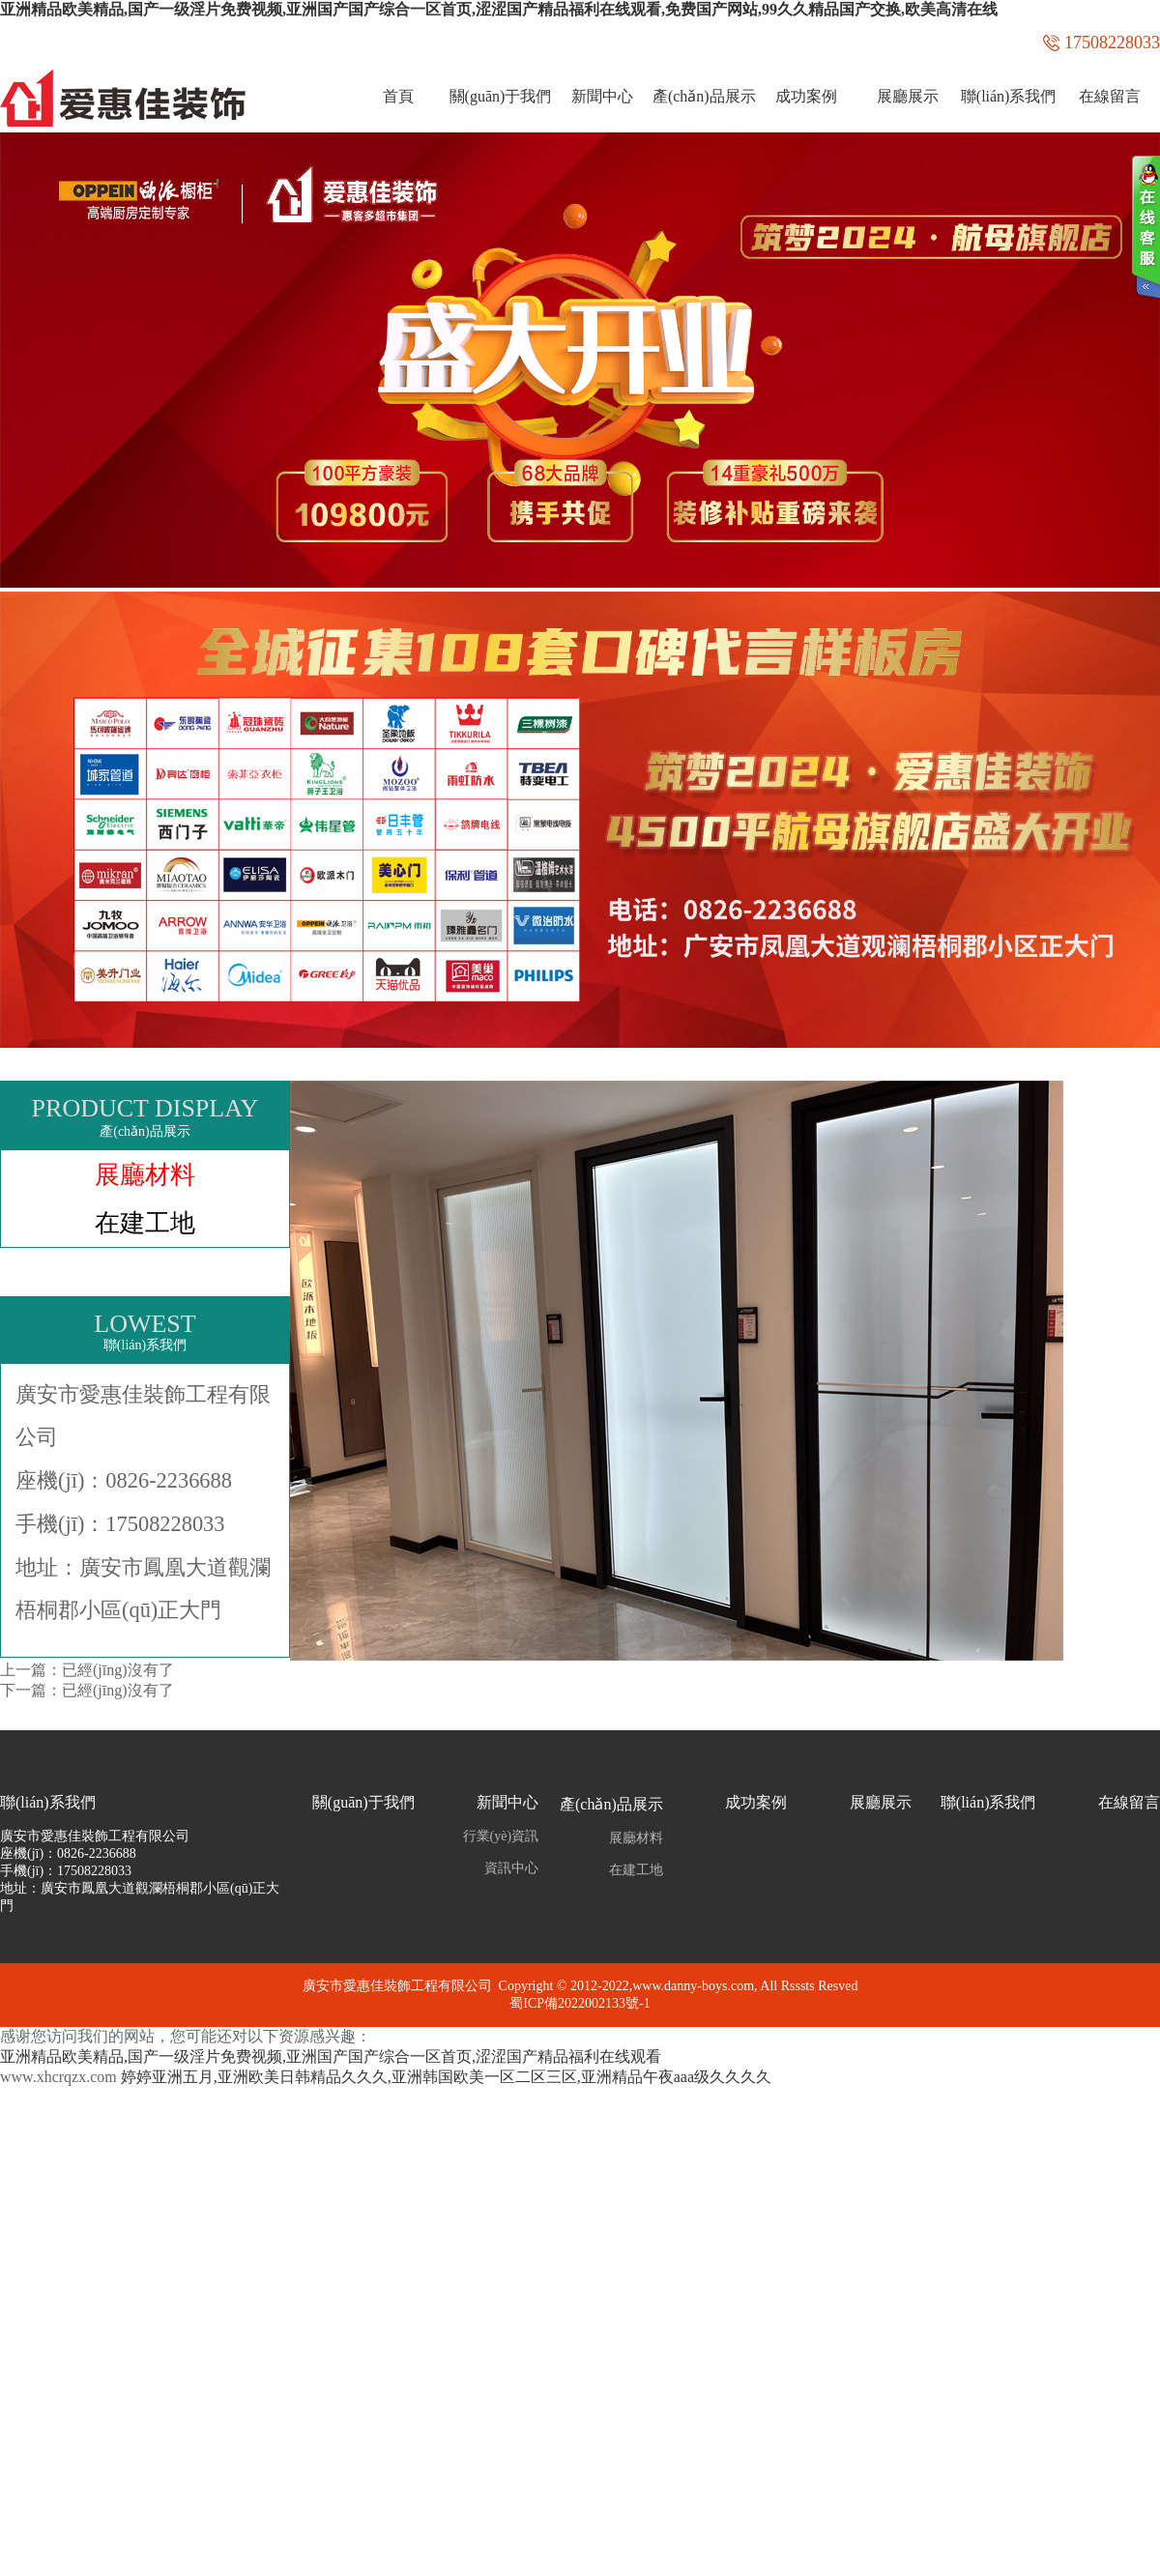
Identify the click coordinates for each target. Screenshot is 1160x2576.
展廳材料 (145, 1174)
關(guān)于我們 (501, 96)
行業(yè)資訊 (501, 1836)
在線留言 (1110, 96)
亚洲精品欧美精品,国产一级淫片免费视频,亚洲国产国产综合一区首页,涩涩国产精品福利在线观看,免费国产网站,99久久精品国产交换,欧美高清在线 (499, 9)
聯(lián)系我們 (1009, 96)
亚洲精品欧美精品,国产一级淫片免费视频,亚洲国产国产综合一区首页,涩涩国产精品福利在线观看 (330, 2056)
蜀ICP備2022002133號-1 (579, 2003)
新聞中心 (602, 96)
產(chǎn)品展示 (704, 96)
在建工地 (145, 1222)
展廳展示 (908, 96)
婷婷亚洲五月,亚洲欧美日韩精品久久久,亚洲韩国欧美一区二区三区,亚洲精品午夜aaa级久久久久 (446, 2077)
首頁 (398, 96)
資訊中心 (511, 1868)
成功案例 (806, 96)
